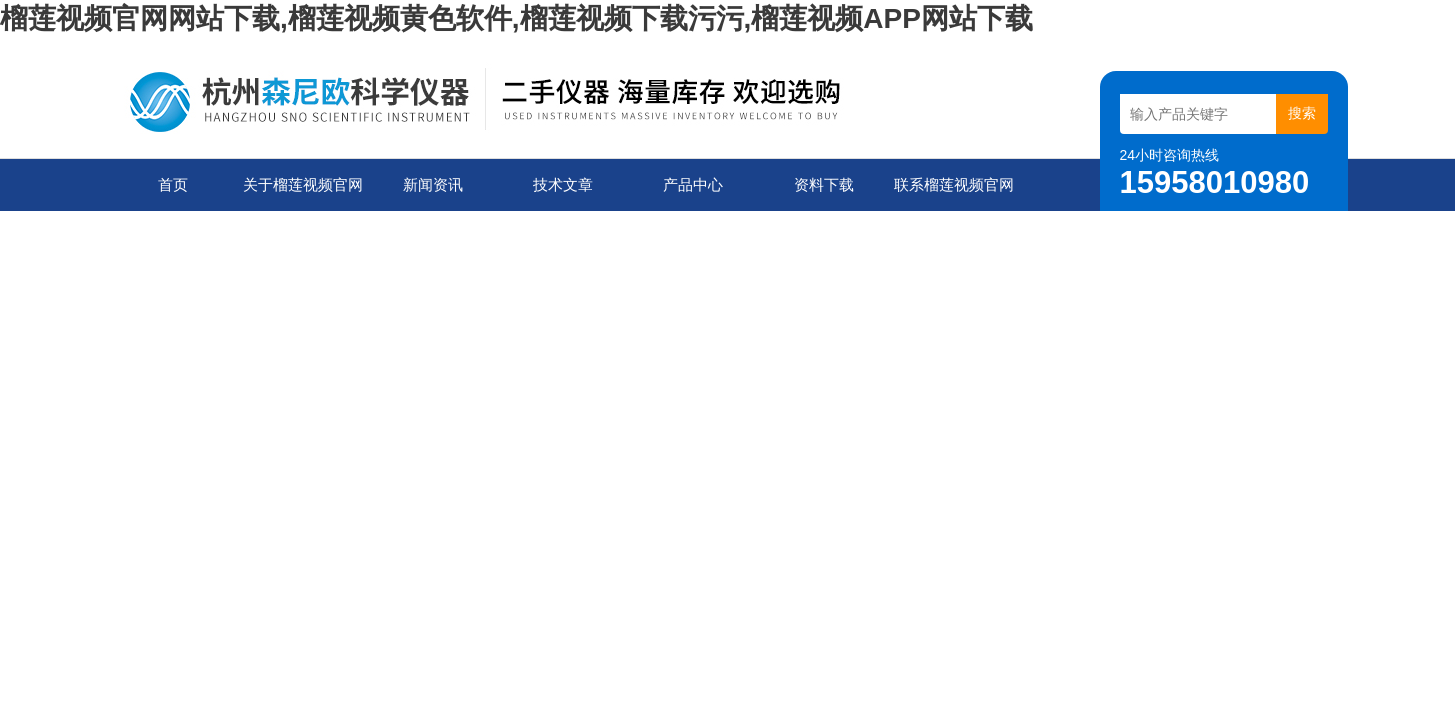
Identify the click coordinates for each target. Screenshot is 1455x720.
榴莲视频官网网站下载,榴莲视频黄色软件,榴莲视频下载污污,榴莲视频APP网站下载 (516, 18)
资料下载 (824, 184)
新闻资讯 (433, 184)
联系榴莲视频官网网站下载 (954, 193)
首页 (173, 184)
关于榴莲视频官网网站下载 (303, 193)
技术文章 (563, 184)
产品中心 (693, 184)
